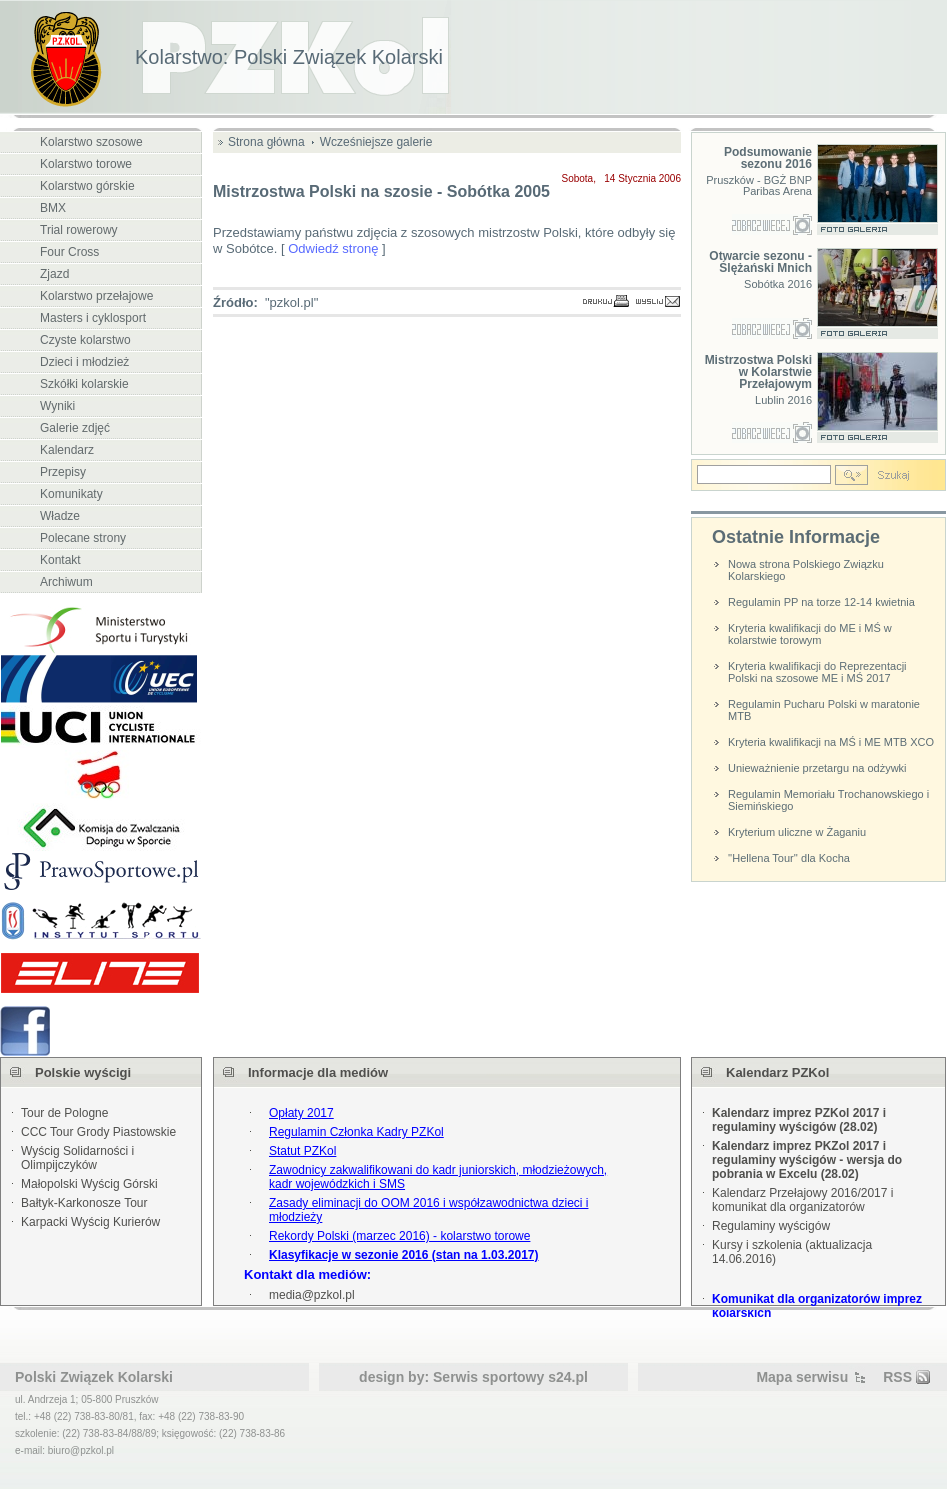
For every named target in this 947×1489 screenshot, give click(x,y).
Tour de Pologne (64, 1113)
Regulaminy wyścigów (771, 1226)
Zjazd (54, 274)
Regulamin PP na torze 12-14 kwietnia (821, 602)
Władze (60, 516)
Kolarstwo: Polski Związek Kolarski (289, 57)
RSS (897, 1377)
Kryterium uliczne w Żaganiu (797, 832)
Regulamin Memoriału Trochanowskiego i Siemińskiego (828, 800)
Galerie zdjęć (75, 428)
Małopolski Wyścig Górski (89, 1184)
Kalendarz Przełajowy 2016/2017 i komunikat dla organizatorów (802, 1200)
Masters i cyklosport (93, 318)
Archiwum (66, 582)
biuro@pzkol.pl (81, 1450)
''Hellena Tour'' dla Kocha (789, 858)
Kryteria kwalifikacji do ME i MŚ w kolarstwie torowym (810, 634)
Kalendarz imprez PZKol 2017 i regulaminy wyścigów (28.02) (799, 1120)
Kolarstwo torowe (86, 164)
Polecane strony (83, 538)
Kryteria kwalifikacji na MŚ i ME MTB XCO (831, 742)
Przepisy (63, 472)
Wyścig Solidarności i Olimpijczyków (77, 1158)
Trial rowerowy (79, 230)
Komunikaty (71, 494)
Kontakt (60, 560)
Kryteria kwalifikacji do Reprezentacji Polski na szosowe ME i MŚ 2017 (817, 672)
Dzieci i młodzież (84, 362)
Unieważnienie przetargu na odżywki (817, 768)
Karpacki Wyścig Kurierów (90, 1222)
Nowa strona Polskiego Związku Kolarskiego (806, 570)
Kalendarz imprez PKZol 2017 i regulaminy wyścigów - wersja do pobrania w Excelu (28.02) (807, 1160)
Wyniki (57, 406)
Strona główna (266, 142)
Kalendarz (67, 450)
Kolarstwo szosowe (91, 142)
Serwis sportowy (488, 1377)
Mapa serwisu (802, 1377)
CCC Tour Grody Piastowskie (98, 1132)
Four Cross (69, 252)
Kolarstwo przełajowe (96, 296)
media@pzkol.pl (312, 1295)
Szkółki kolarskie (84, 384)
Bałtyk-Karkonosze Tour (84, 1203)
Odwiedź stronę (333, 248)
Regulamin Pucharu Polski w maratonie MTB (824, 710)
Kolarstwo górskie (87, 186)
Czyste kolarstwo (85, 340)
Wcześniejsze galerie (376, 142)
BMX (53, 208)
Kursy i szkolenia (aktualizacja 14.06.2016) (792, 1252)
